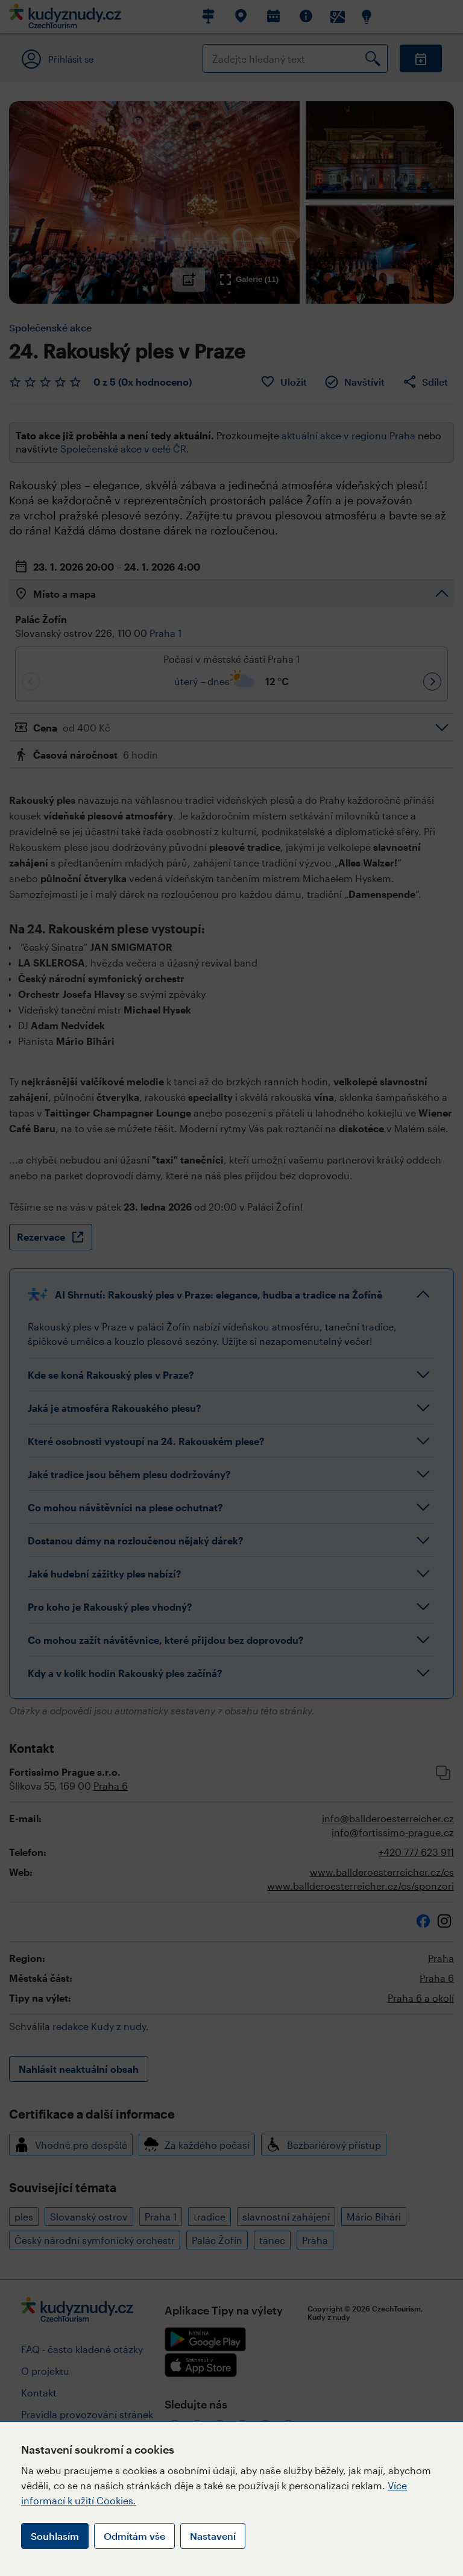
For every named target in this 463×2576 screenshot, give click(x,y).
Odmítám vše (134, 2536)
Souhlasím (55, 2536)
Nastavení (213, 2536)
